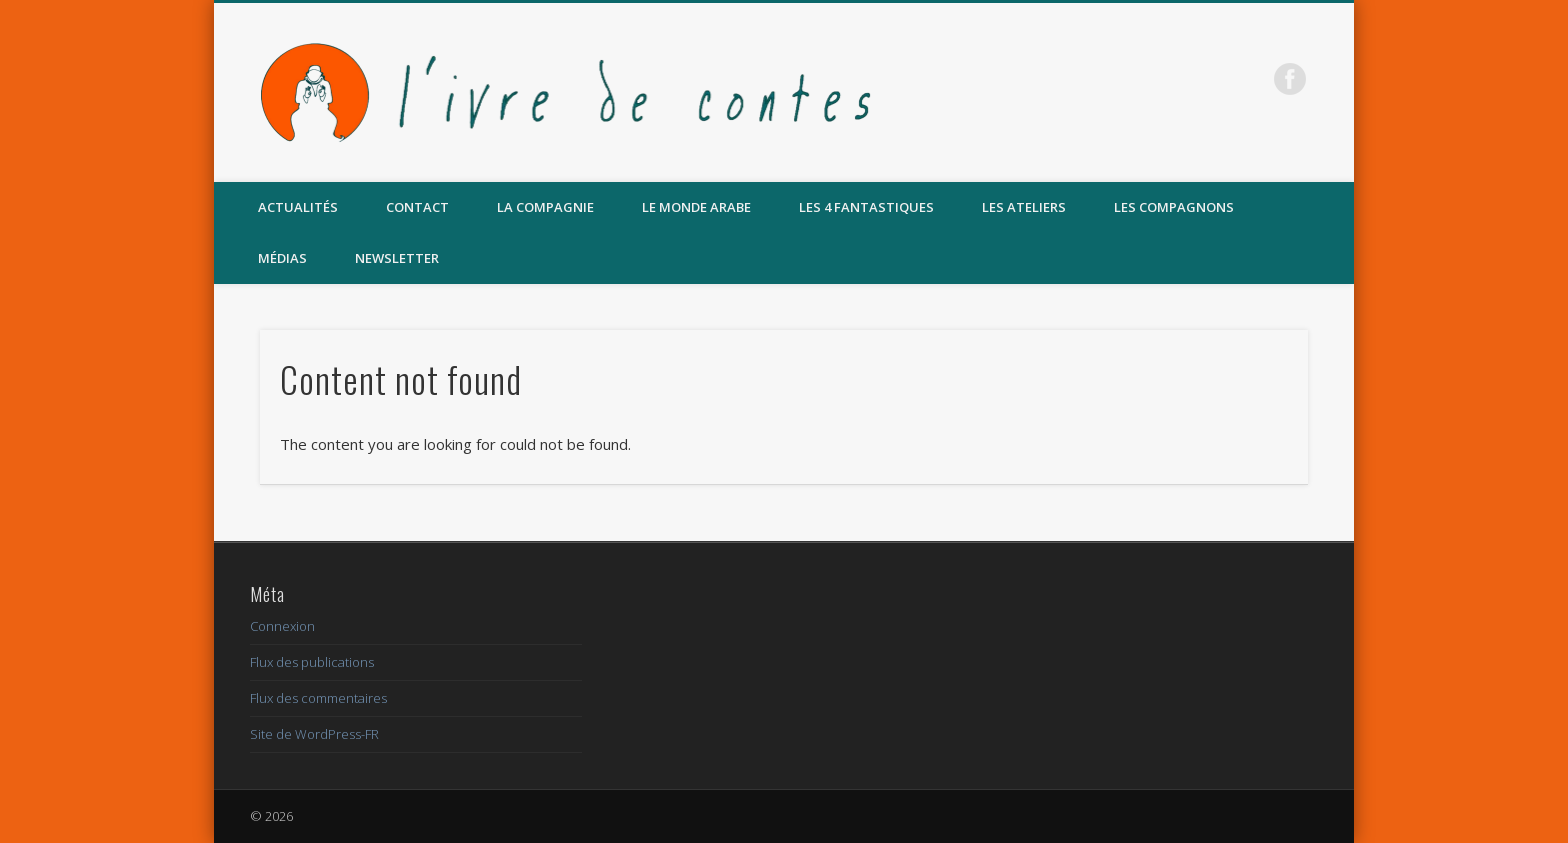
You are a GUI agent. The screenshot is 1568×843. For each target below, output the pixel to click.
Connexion (282, 626)
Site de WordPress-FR (314, 734)
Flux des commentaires (318, 698)
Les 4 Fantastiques (866, 207)
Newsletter (397, 258)
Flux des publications (312, 662)
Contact (417, 207)
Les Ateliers (1024, 207)
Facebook (1290, 79)
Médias (282, 258)
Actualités (298, 207)
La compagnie (545, 207)
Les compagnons (1174, 207)
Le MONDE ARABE (696, 207)
